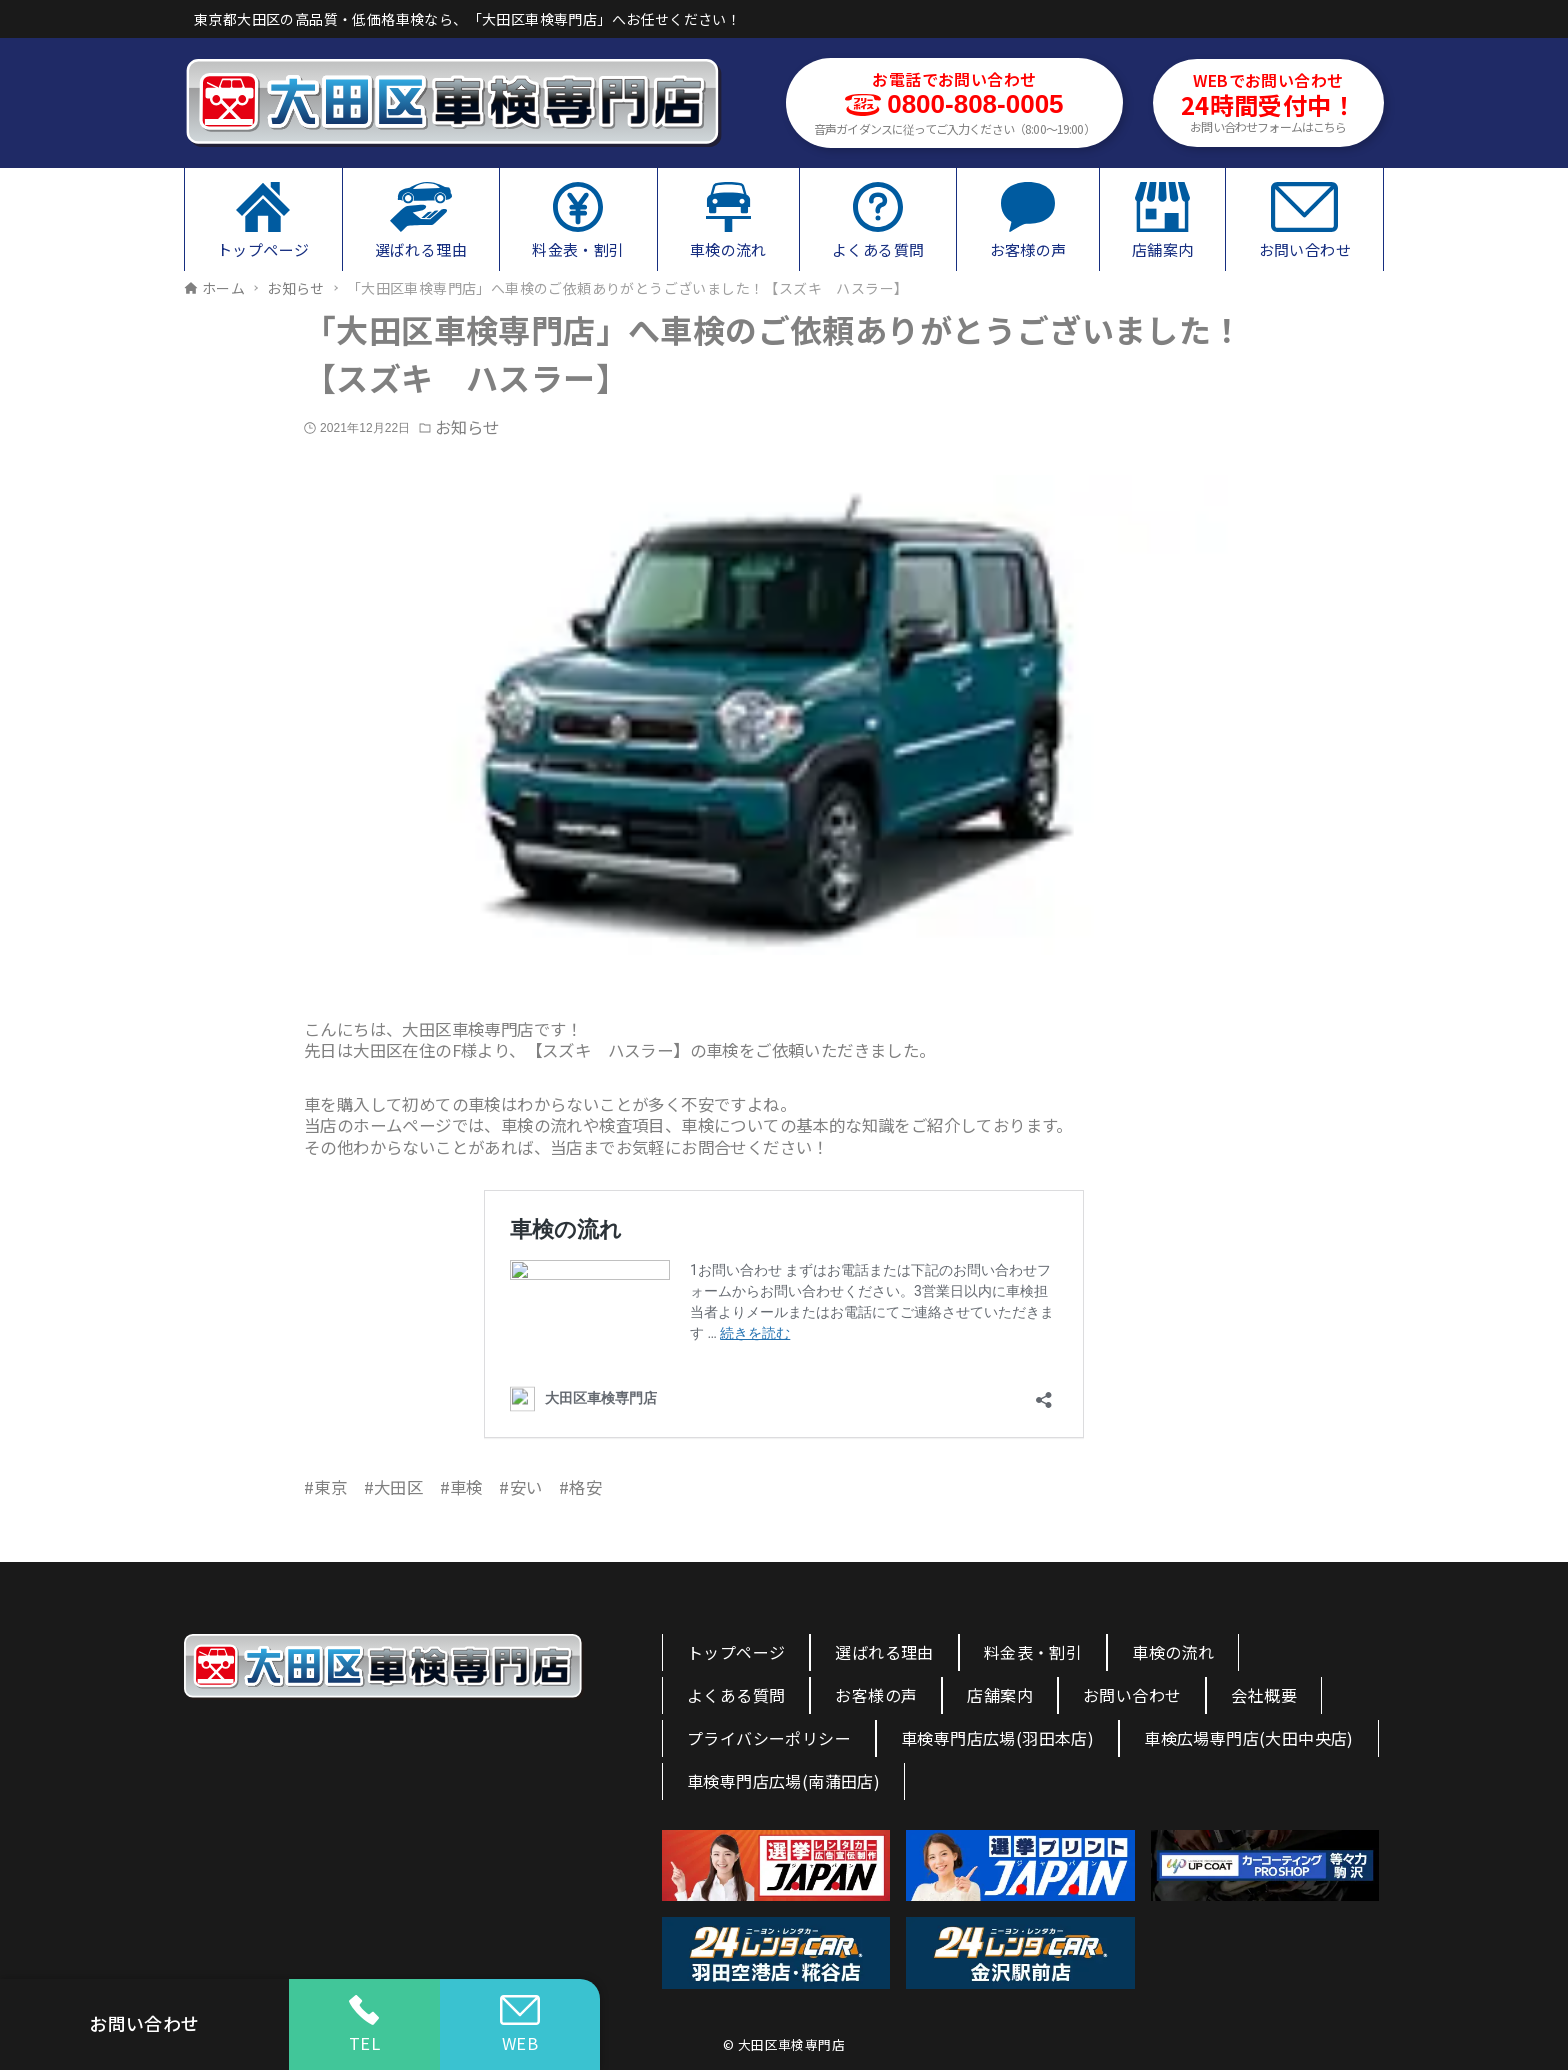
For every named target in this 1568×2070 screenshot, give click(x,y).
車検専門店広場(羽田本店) (997, 1738)
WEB (520, 2025)
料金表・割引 (1033, 1652)
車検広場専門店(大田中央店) (1249, 1738)
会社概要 (1264, 1695)
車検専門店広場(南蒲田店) (783, 1781)
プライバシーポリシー (769, 1738)
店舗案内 (1000, 1695)
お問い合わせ (1132, 1695)
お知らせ (467, 427)
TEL (364, 2025)
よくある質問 (736, 1695)
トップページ (736, 1652)
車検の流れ (1173, 1652)
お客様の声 (876, 1695)
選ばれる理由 (884, 1652)
